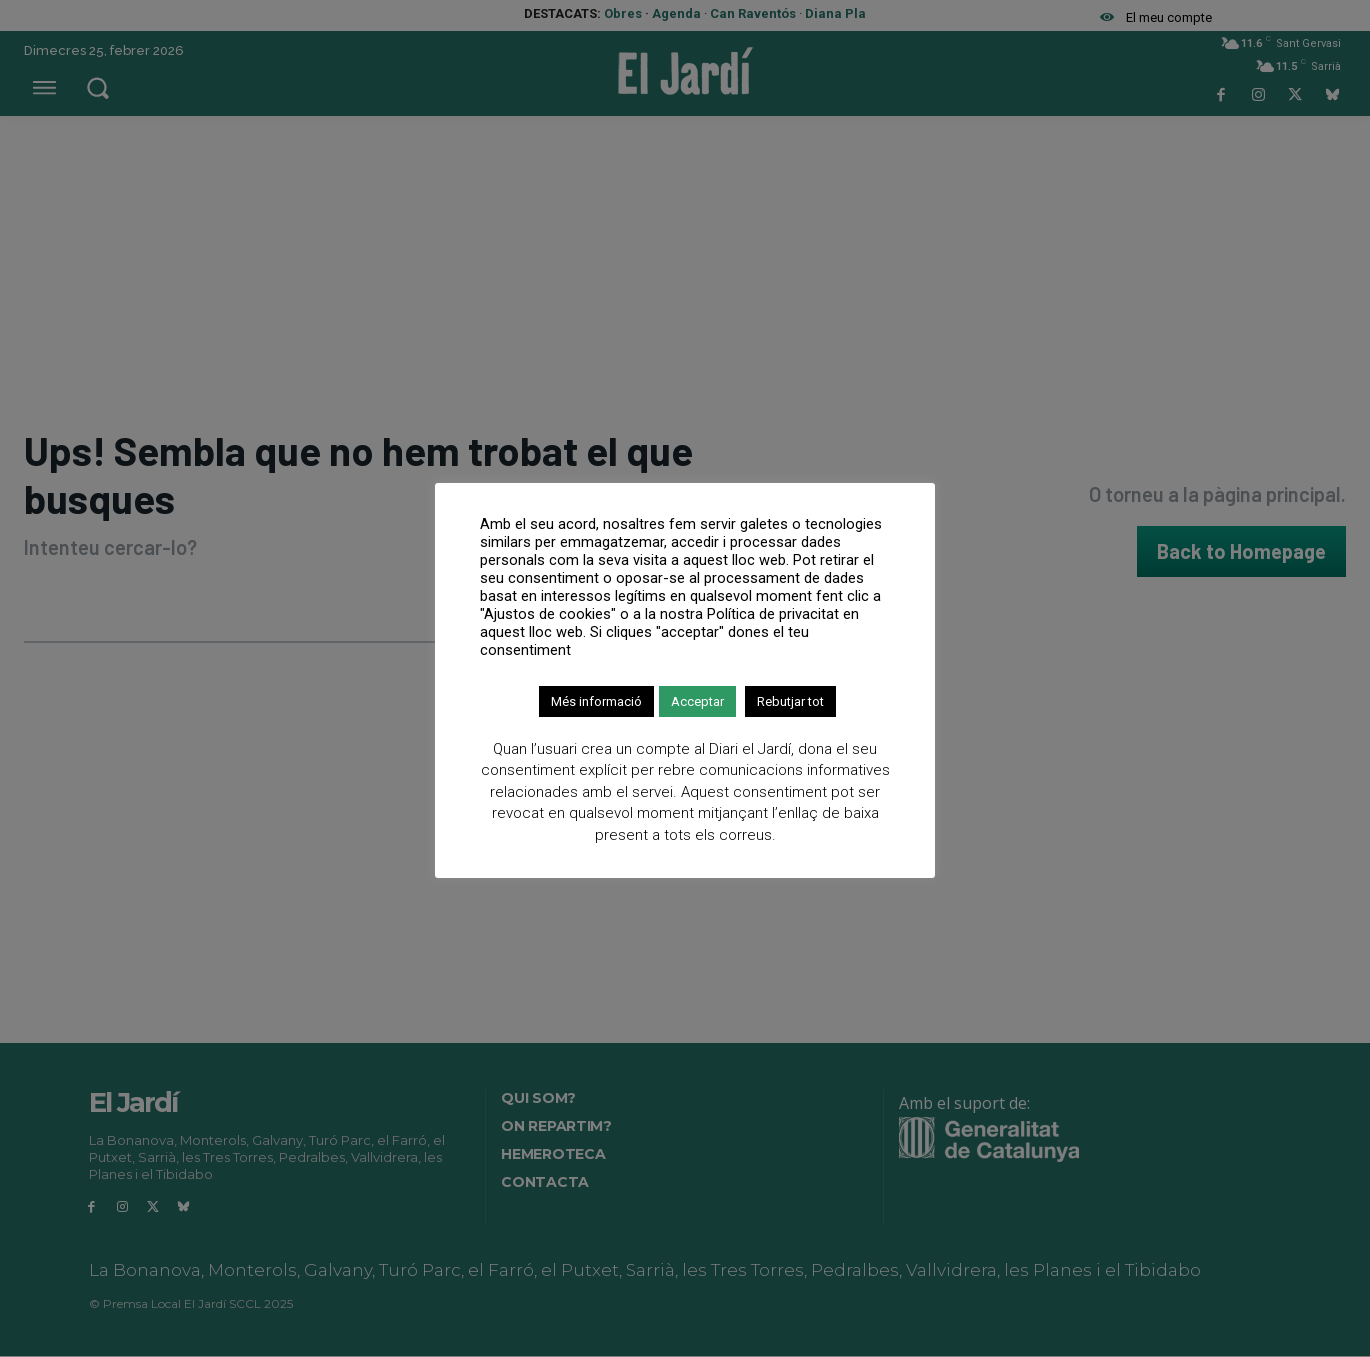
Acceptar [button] (697, 701)
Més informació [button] (596, 701)
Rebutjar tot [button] (790, 701)
